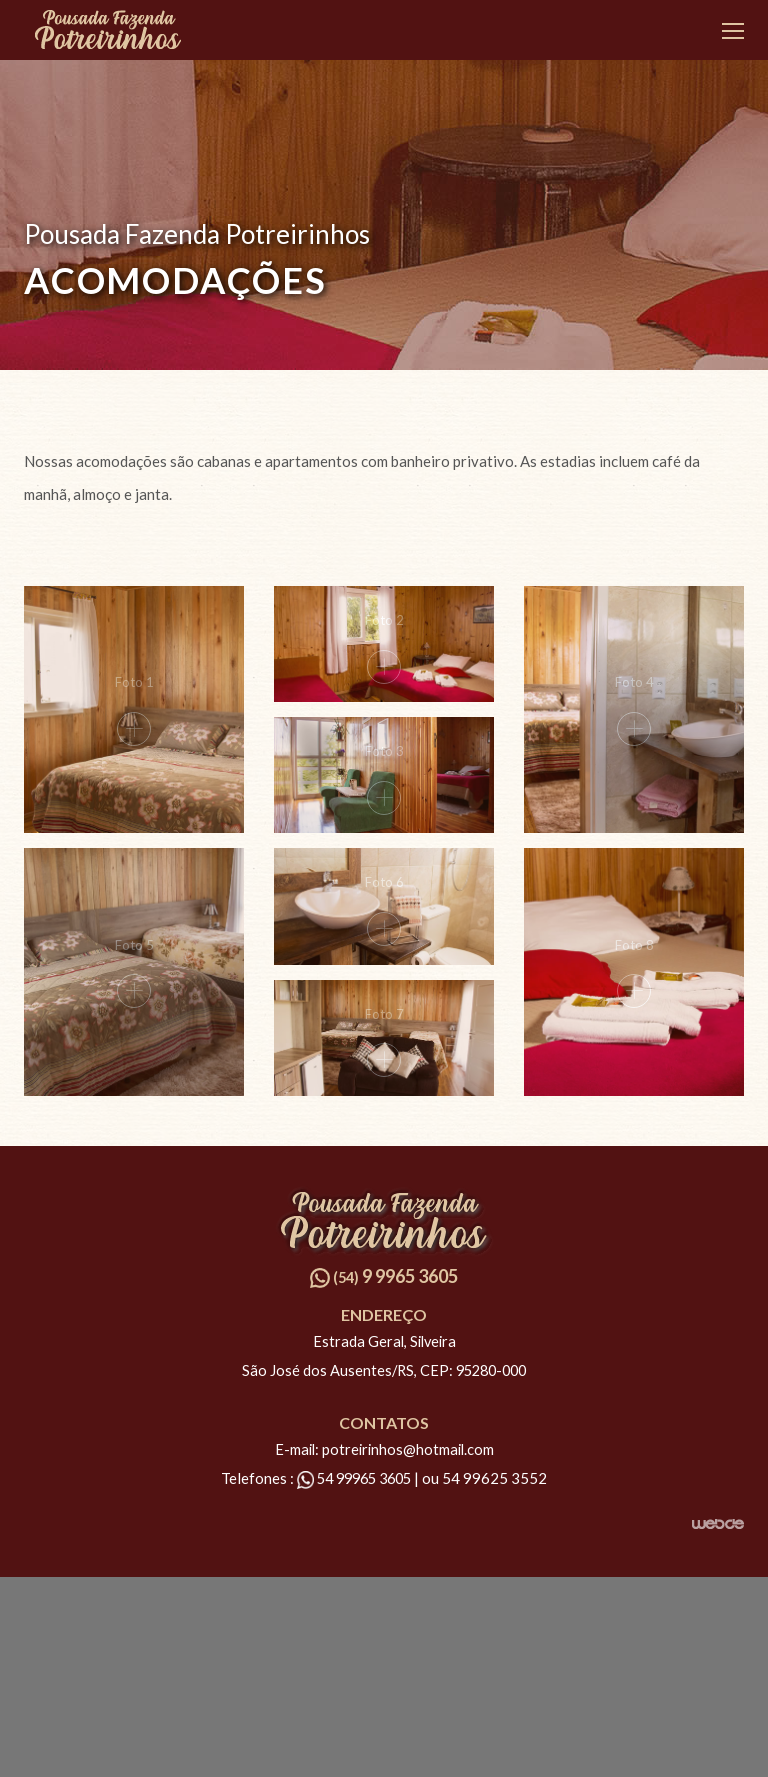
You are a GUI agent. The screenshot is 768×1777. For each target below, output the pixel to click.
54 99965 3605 (355, 1478)
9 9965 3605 (384, 1276)
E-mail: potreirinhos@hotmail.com (384, 1449)
